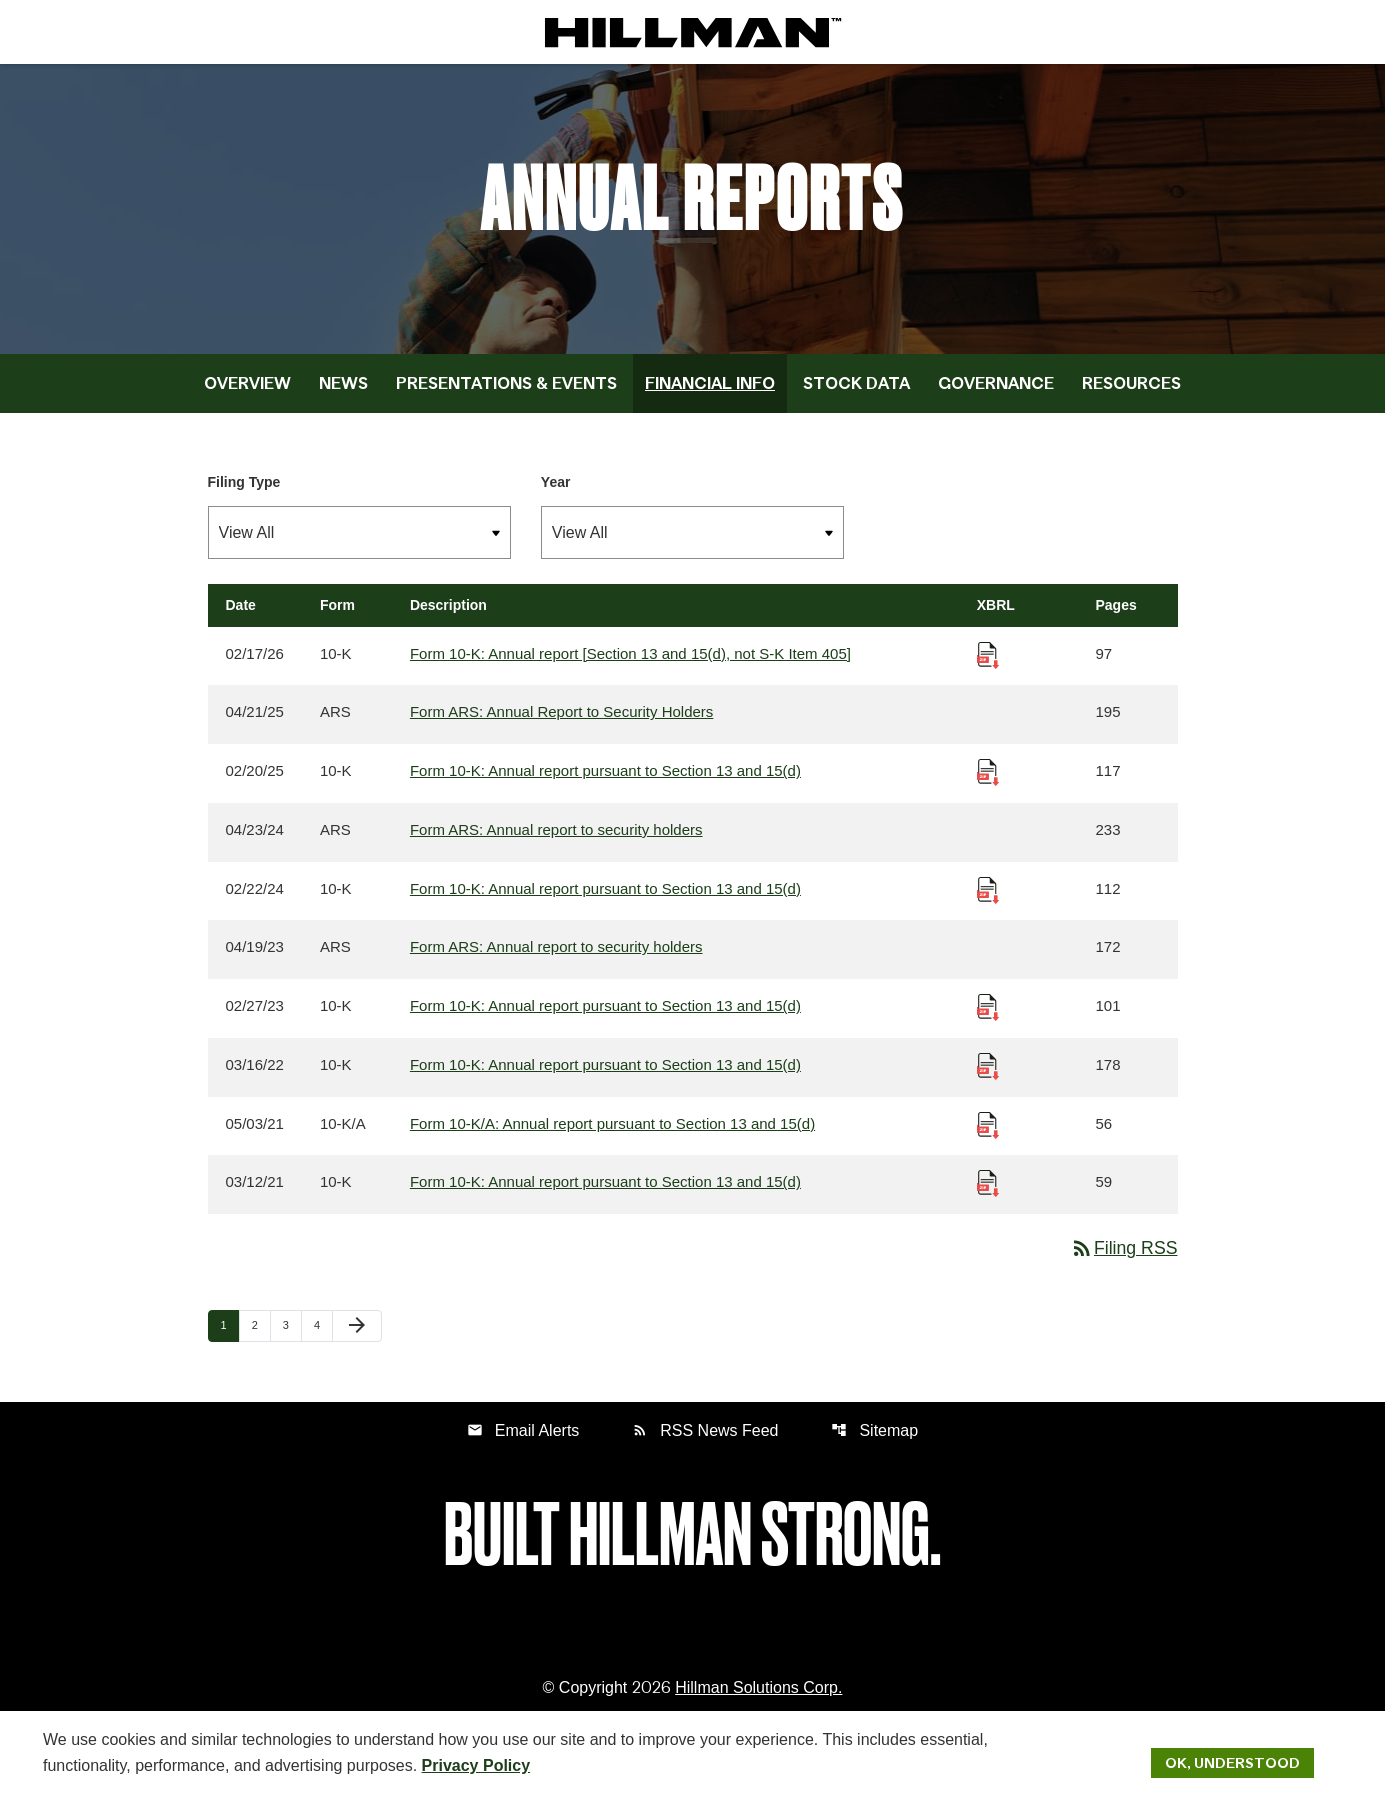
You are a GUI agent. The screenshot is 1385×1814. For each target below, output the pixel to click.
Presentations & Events (506, 393)
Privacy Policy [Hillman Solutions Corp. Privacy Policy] (476, 1764)
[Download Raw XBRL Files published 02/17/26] (988, 663)
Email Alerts (523, 1443)
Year (556, 492)
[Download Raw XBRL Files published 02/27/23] (988, 1017)
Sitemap (875, 1443)
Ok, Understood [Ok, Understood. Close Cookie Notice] (1232, 1762)
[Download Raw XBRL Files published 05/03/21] (988, 1135)
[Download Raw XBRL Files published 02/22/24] (988, 899)
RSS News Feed (705, 1443)
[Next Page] (357, 1340)
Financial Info (710, 393)
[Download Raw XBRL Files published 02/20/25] (988, 781)
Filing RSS (1122, 1261)
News (343, 393)
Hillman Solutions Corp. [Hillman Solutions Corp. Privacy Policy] (758, 1701)
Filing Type (244, 492)
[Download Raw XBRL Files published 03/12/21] (988, 1194)
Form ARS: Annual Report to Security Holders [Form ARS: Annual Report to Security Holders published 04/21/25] (561, 722)
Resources (1131, 393)
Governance (996, 393)
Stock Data (856, 393)
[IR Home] (693, 32)
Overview (247, 393)
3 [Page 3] (292, 1338)
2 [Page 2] (261, 1338)
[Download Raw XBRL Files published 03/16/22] (988, 1076)
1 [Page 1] (230, 1338)
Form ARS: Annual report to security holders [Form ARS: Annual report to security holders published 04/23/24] (556, 840)
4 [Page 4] (323, 1338)
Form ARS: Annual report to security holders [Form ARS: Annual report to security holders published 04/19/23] (556, 958)
